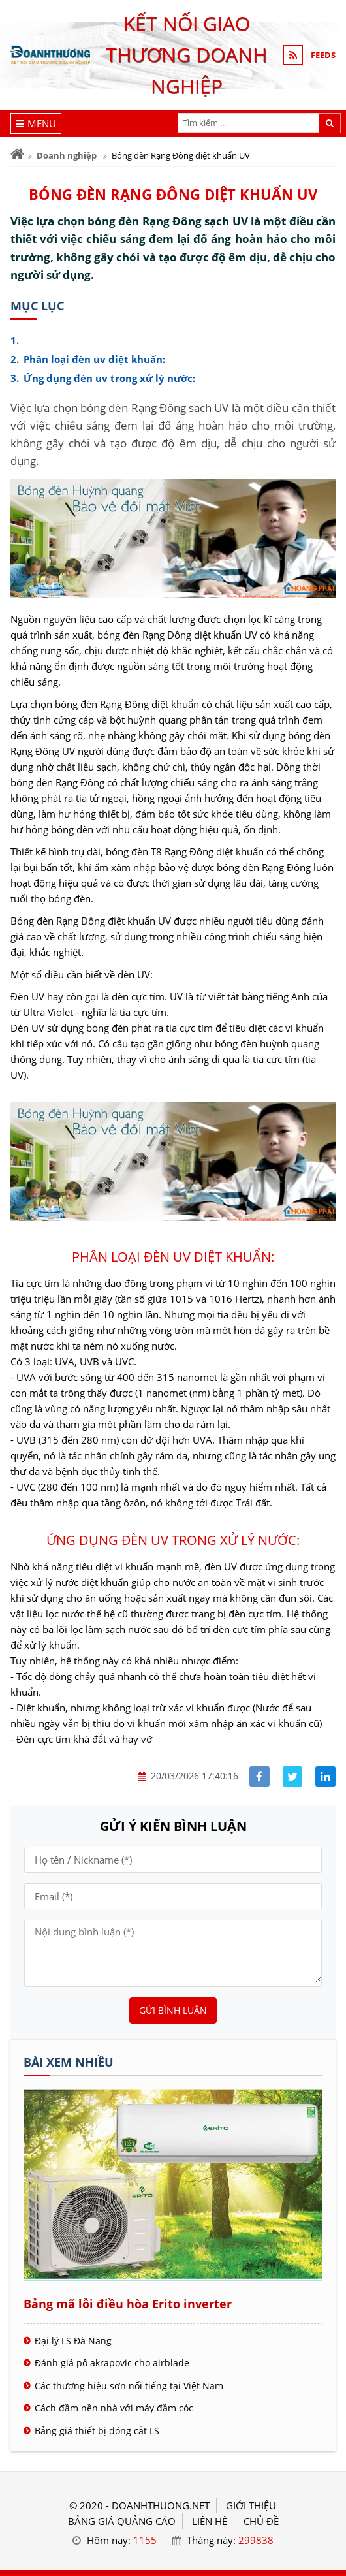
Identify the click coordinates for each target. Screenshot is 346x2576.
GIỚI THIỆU (251, 2505)
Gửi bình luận (173, 2010)
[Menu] (36, 123)
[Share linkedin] (325, 1776)
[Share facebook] (259, 1776)
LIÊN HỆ (209, 2521)
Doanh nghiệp (67, 155)
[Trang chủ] (17, 154)
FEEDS (323, 55)
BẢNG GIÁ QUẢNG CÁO (122, 2521)
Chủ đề (261, 2521)
